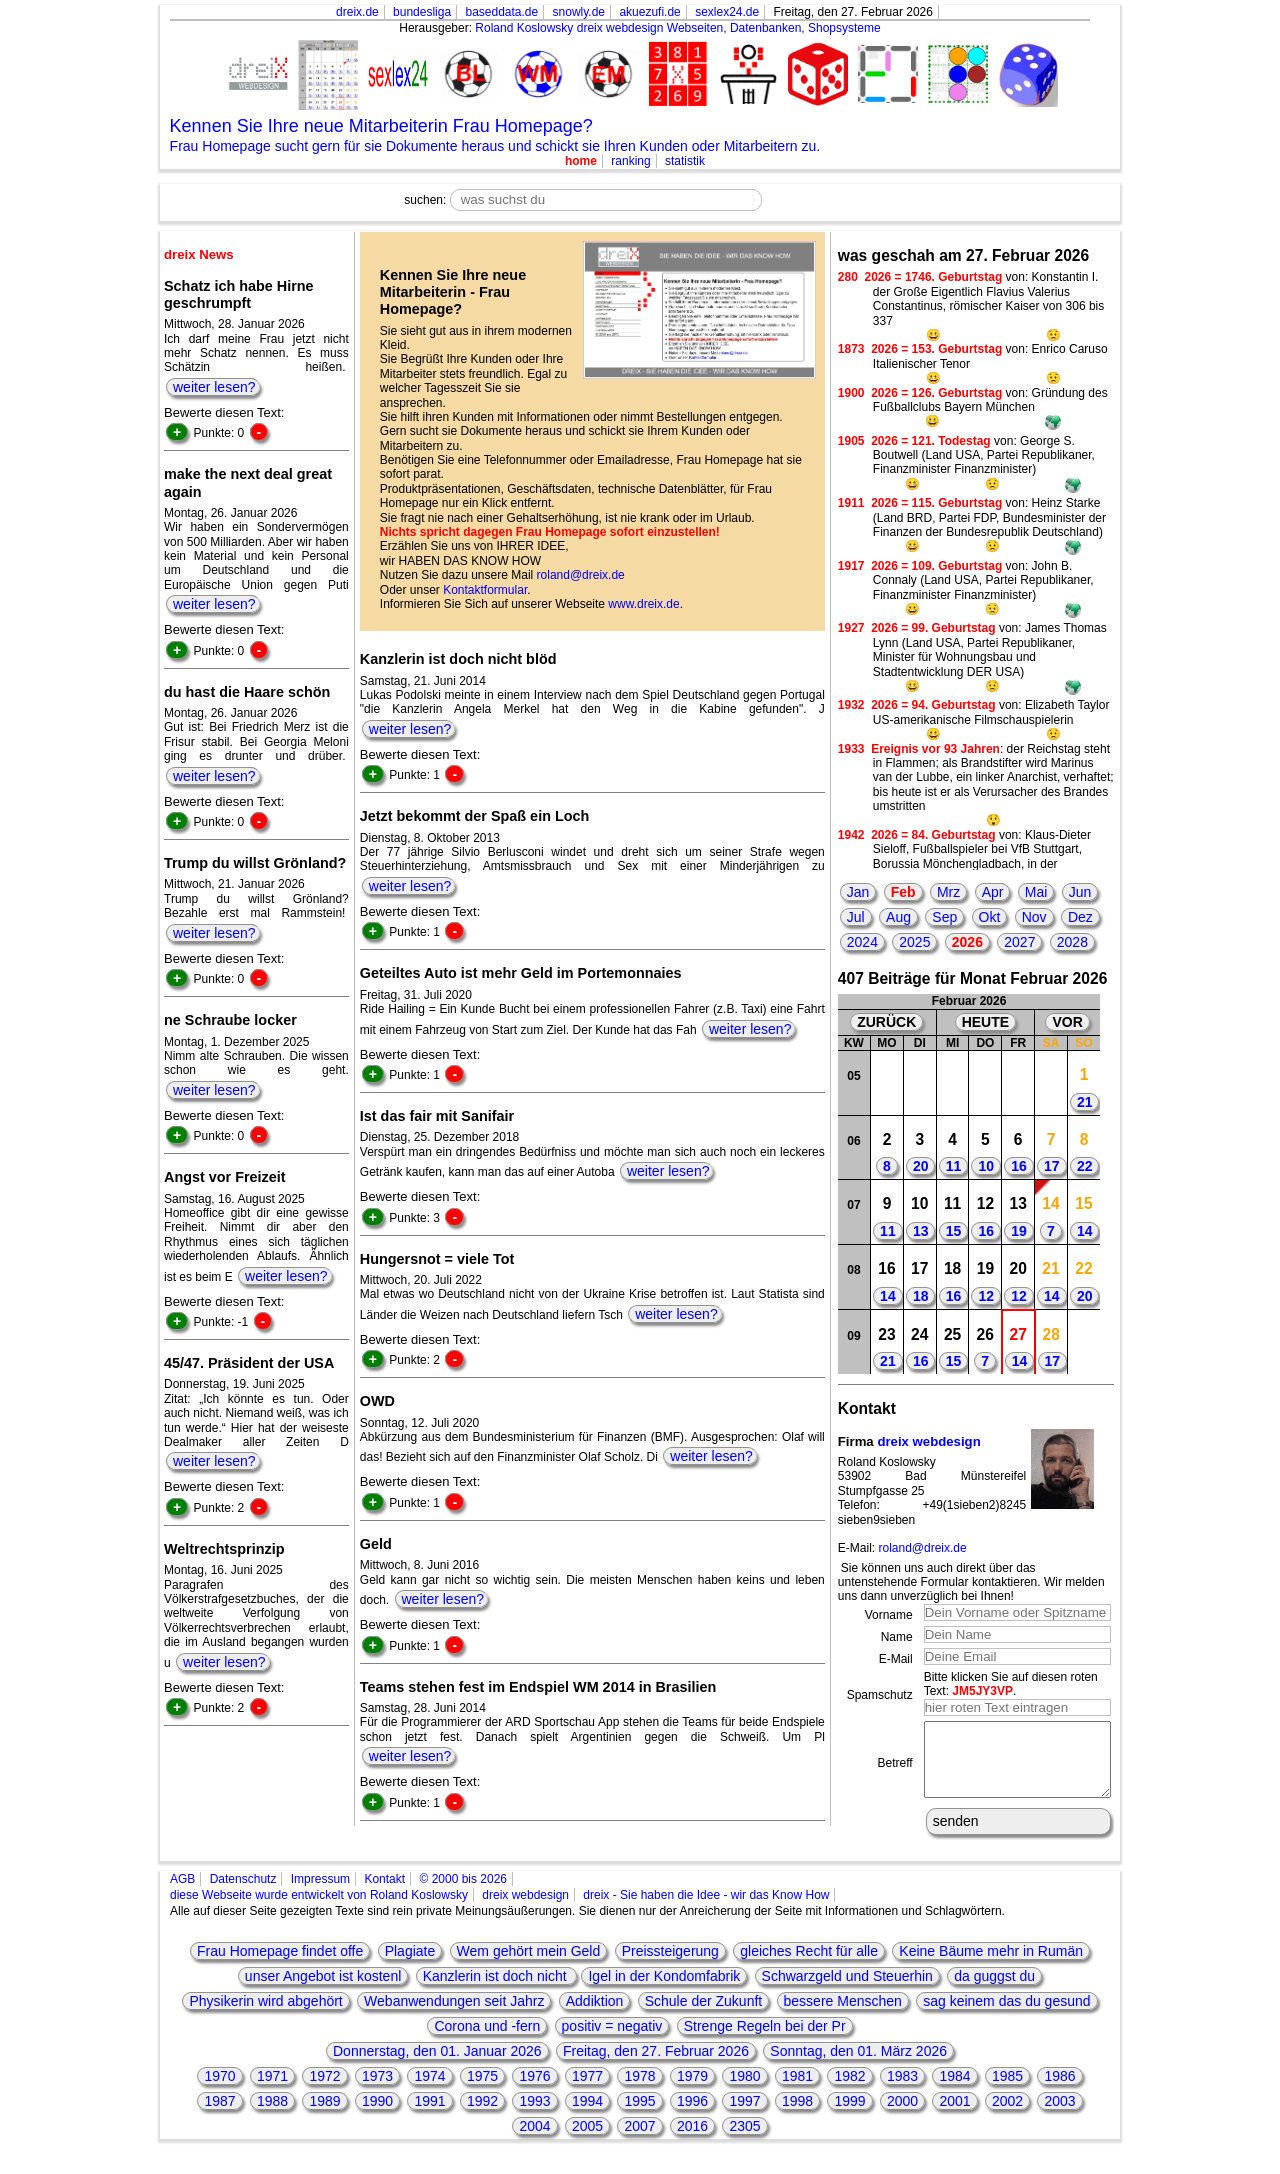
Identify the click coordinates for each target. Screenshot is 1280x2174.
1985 (1007, 2091)
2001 (954, 2116)
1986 (1059, 2091)
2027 (1019, 942)
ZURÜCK (886, 1022)
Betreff (895, 1771)
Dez (1080, 917)
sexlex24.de (727, 12)
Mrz (948, 892)
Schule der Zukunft (704, 2016)
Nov (1034, 917)
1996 (692, 2116)
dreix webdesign (928, 1441)
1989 (324, 2116)
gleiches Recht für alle (809, 1966)
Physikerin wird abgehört (265, 2016)
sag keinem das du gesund (1006, 2016)
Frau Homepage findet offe (280, 1966)
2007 (639, 2141)
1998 (797, 2116)
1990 (377, 2116)
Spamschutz (880, 1695)
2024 (862, 942)
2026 (967, 942)
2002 (1007, 2116)
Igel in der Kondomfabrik (664, 1991)
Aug (898, 917)
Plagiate (410, 1966)
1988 (272, 2116)
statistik (685, 161)
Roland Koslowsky (524, 28)
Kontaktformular (485, 590)
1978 (639, 2091)
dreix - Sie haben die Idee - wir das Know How (706, 1910)
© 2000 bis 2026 (463, 1894)
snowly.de (579, 12)
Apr (993, 892)
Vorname (889, 1615)
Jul (856, 917)
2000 (902, 2116)
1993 (534, 2116)
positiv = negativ (612, 2041)
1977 (587, 2091)
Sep (944, 917)
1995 (639, 2116)
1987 (219, 2116)
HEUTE (985, 1022)
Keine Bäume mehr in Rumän (991, 1966)
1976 (534, 2091)
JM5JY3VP (982, 1691)
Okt (990, 917)
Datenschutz (243, 1894)
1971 (272, 2091)
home (581, 161)
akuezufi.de (649, 12)
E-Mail (896, 1659)
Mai (1036, 892)
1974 (429, 2091)
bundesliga (422, 12)
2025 (914, 942)
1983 (902, 2091)
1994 (587, 2116)
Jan (858, 892)
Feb (903, 892)
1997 (744, 2116)
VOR (1067, 1022)
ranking (630, 161)
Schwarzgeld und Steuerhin (847, 1991)
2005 (587, 2141)
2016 (692, 2141)
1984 (954, 2091)
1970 (219, 2091)
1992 (482, 2116)
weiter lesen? (214, 387)
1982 (849, 2091)
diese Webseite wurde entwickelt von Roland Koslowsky (319, 1910)
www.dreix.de (643, 604)
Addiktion (595, 2016)
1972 (324, 2091)
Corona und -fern (487, 2041)
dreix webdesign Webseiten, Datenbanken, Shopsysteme (729, 28)
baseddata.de (501, 12)
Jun (1080, 892)
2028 (1072, 942)
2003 (1059, 2116)
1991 (429, 2116)
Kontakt (384, 1894)
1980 (744, 2091)
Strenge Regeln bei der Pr (765, 2041)
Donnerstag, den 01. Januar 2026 (437, 2066)
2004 (534, 2141)
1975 (482, 2091)
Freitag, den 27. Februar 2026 (656, 2066)
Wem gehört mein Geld (529, 1966)
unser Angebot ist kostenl (323, 1991)
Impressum (320, 1894)
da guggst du (994, 1991)
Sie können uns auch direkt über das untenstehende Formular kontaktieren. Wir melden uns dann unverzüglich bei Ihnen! (971, 1582)
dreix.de (357, 12)
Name (897, 1637)
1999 (849, 2116)
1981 (797, 2091)
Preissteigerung (670, 1966)
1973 (377, 2091)
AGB (182, 1894)
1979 (692, 2091)
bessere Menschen (843, 2016)
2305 (744, 2141)
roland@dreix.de (581, 575)
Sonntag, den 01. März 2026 (858, 2066)
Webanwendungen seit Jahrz (454, 2016)
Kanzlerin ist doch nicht (497, 1991)
